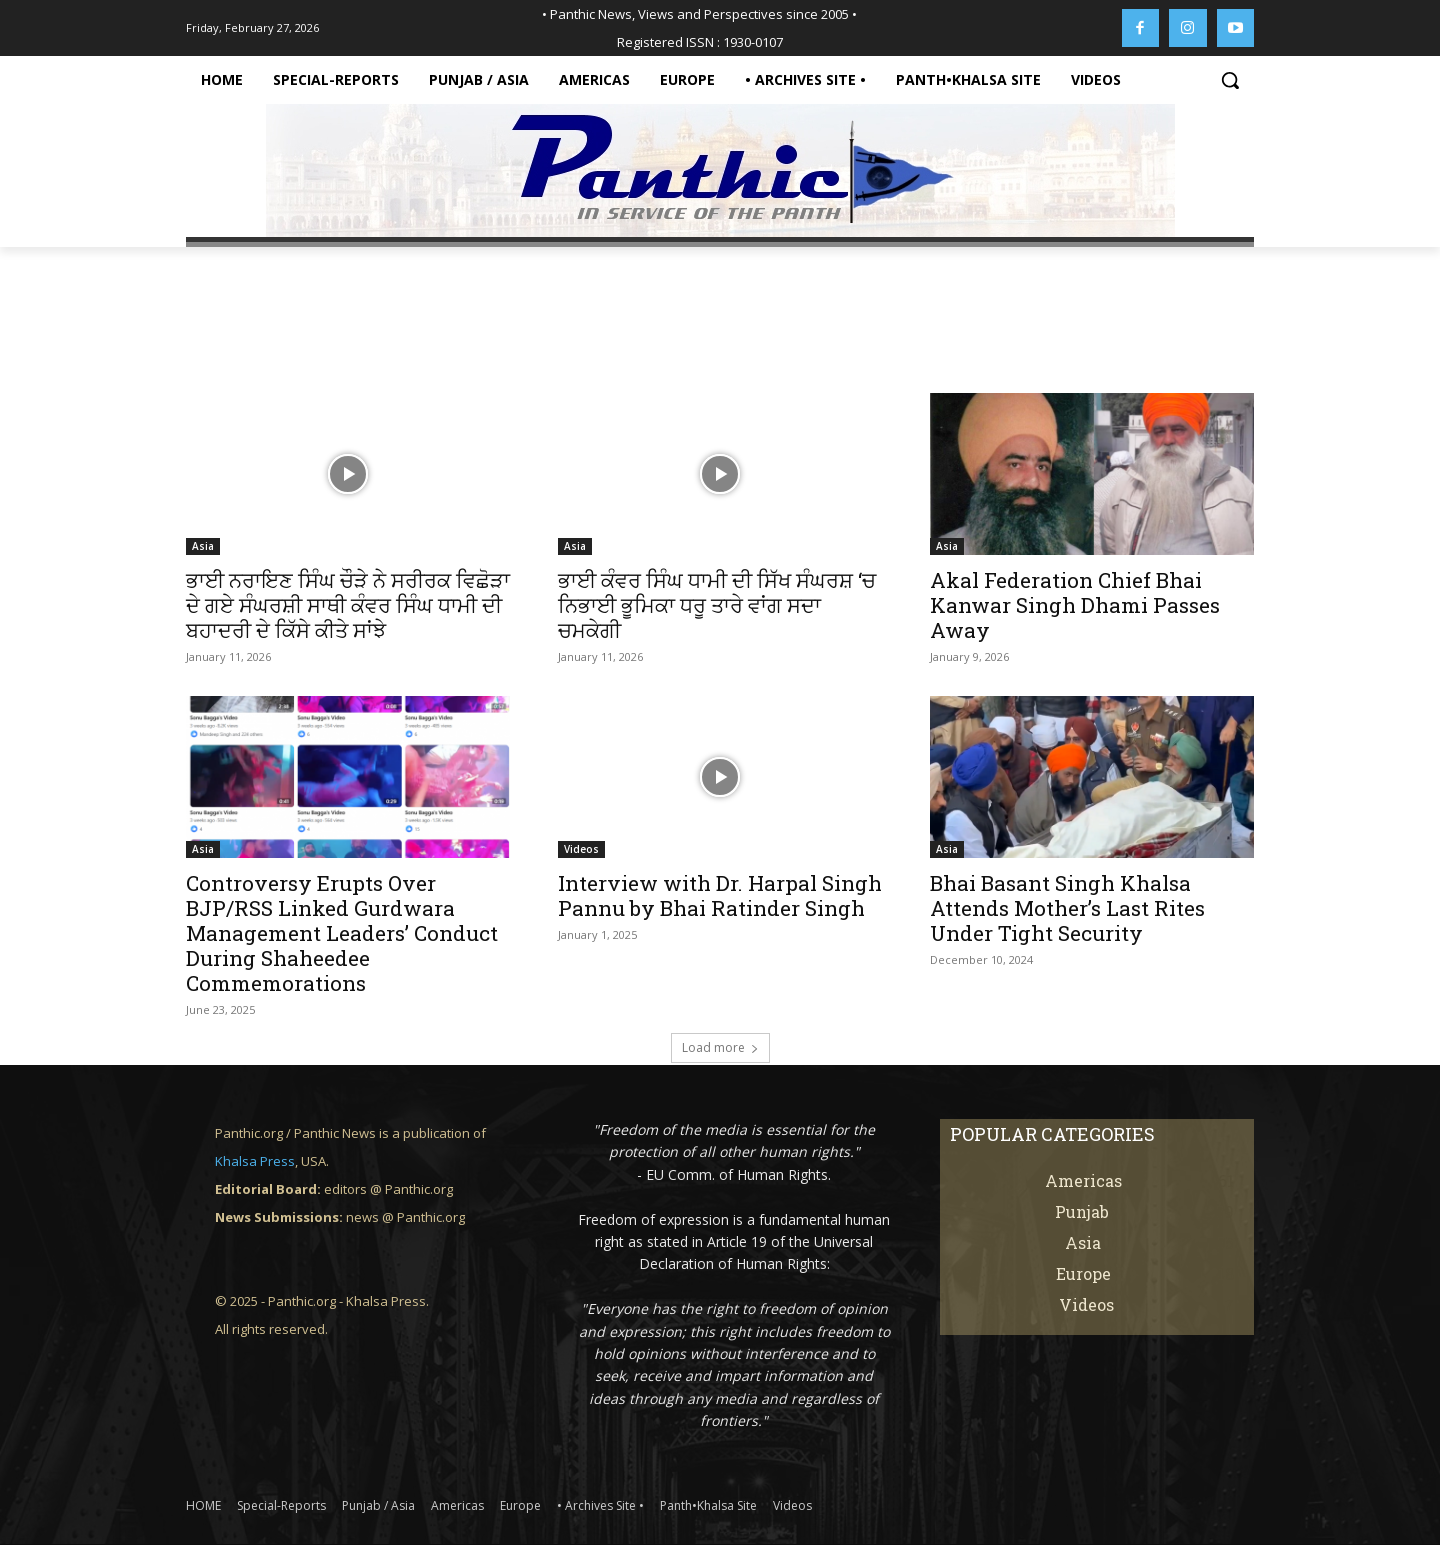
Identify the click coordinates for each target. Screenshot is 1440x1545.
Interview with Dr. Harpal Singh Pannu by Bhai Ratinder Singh (720, 895)
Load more (720, 1047)
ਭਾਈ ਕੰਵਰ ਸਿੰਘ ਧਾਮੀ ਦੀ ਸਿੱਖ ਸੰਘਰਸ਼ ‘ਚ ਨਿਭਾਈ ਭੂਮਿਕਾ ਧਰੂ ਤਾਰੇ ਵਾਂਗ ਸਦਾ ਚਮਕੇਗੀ (717, 605)
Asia (203, 546)
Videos (581, 849)
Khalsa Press (255, 1161)
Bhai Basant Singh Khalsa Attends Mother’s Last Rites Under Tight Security (1067, 908)
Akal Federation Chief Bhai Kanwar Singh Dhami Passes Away (1075, 605)
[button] (1230, 80)
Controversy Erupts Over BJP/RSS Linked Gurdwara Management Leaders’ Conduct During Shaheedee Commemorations (342, 933)
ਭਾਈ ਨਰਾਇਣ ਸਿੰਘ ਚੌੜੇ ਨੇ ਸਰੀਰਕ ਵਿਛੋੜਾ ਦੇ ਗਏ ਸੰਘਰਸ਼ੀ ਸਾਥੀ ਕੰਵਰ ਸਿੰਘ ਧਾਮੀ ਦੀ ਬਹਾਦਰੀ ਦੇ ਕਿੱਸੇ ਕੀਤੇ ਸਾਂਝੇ (348, 605)
